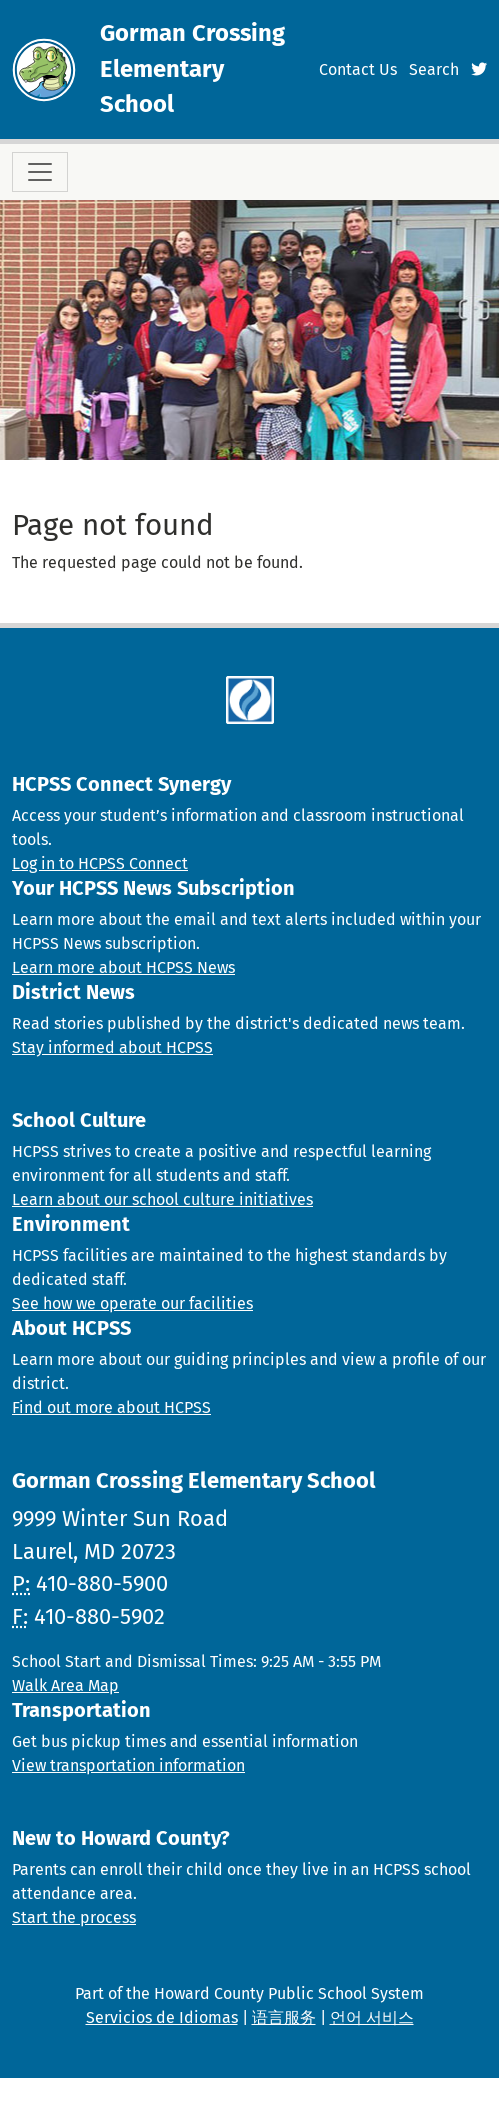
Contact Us (358, 69)
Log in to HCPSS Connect (100, 863)
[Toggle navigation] (40, 172)
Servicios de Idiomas (162, 2017)
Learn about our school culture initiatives (162, 1199)
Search (434, 69)
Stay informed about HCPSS (112, 1047)
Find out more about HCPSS (111, 1407)
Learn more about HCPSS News (123, 967)
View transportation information (128, 1765)
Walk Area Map (65, 1685)
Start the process (74, 1917)
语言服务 (284, 2017)
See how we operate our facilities (132, 1303)
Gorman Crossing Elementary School (192, 68)
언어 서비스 (372, 2017)
